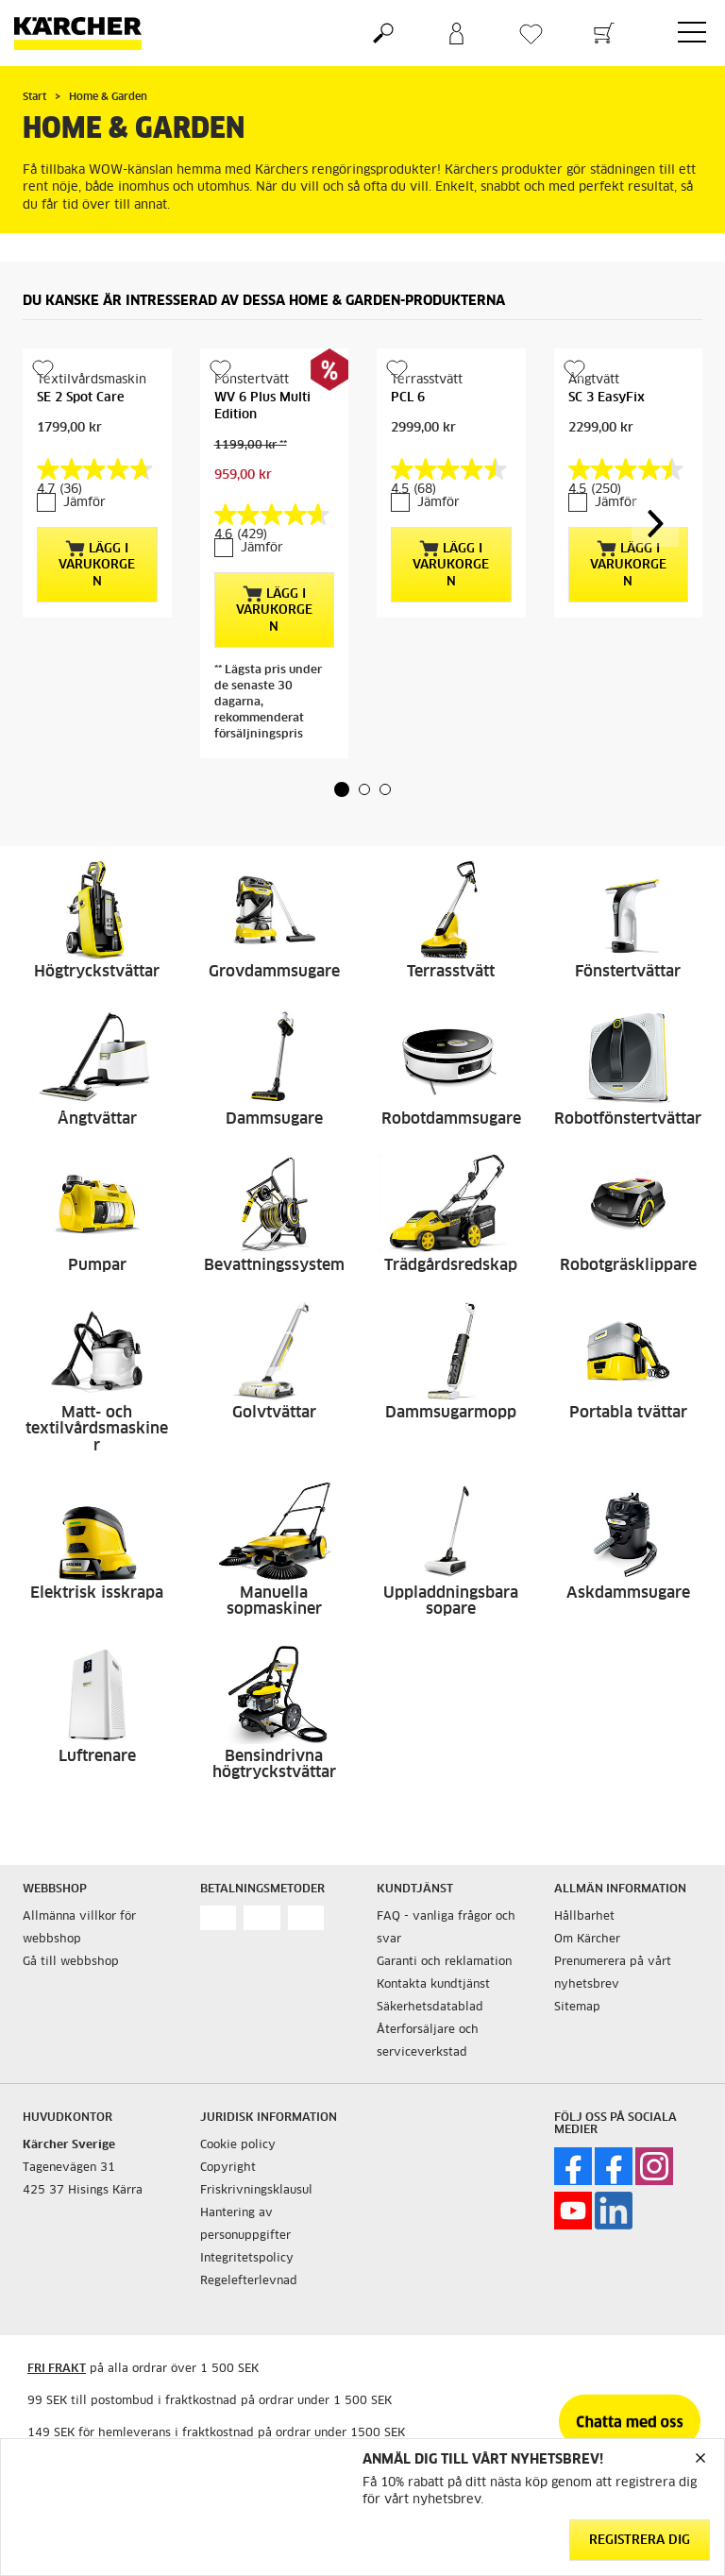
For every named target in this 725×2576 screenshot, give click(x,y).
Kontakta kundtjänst (433, 1985)
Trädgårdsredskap (450, 1265)
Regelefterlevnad (248, 2281)
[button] (341, 789)
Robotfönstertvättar (627, 1119)
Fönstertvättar (628, 971)
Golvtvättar (274, 1412)
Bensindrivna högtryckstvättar (274, 1765)
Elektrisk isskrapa (96, 1593)
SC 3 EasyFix (606, 398)
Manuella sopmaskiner (274, 1601)
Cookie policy (238, 2145)
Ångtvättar (97, 1119)
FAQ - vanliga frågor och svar (446, 1928)
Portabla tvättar (628, 1412)
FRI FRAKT (56, 2369)
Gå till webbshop (71, 1962)
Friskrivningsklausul (256, 2190)
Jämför (84, 503)
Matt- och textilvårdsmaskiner (96, 1429)
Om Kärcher (587, 1939)
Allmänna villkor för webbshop (79, 1928)
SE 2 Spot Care (81, 398)
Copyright (228, 2168)
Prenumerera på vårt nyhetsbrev (612, 1974)
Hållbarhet (584, 1917)
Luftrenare (97, 1756)
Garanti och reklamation (444, 1962)
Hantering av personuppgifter (245, 2225)
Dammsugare (274, 1119)
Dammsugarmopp (450, 1412)
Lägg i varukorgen (97, 564)
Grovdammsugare (274, 971)
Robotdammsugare (451, 1119)
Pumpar (97, 1265)
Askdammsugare (628, 1593)
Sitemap (577, 2007)
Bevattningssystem (274, 1265)
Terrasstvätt (451, 971)
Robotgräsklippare (628, 1265)
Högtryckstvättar (97, 971)
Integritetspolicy (247, 2258)
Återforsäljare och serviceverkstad (428, 2042)
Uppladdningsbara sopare (450, 1601)
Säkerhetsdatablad (430, 2007)
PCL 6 (408, 398)
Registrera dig (639, 2540)
